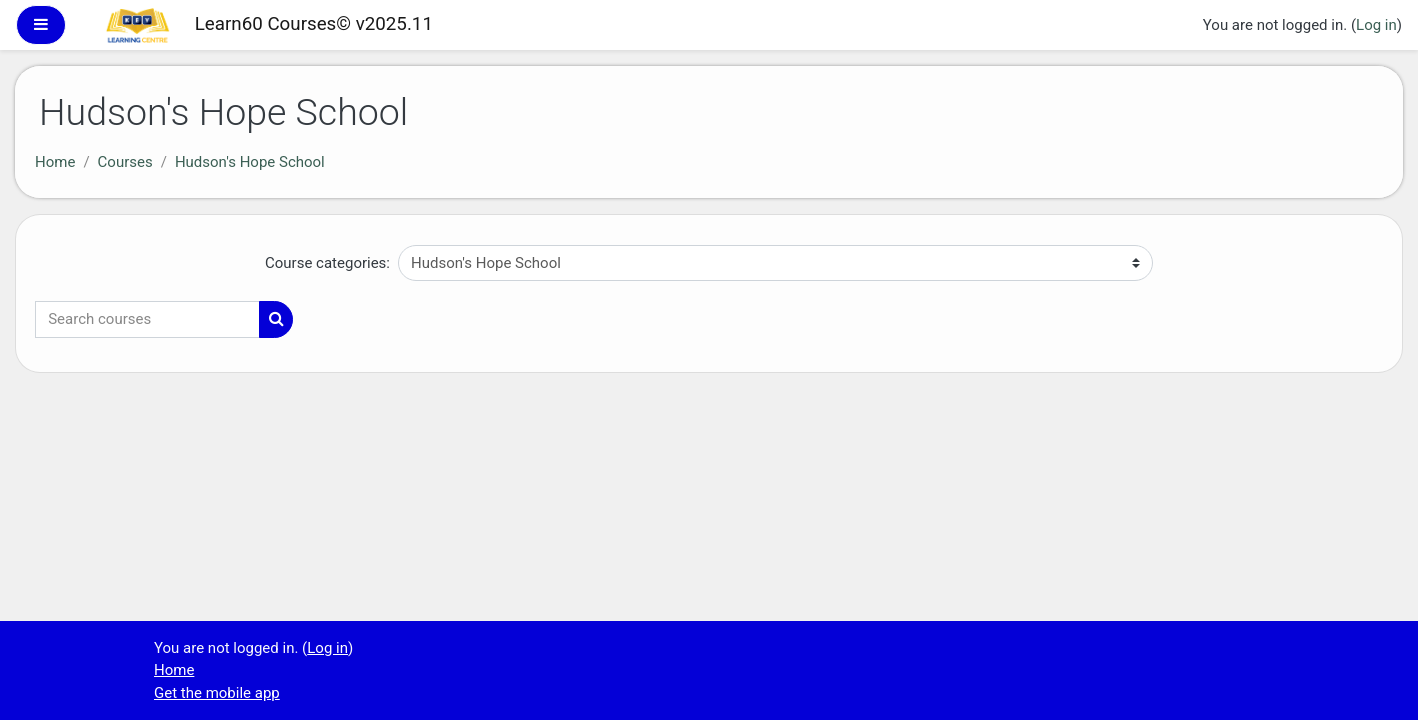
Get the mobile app (217, 693)
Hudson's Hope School (250, 162)
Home (55, 162)
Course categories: (327, 263)
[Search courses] (147, 319)
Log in (1376, 25)
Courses (125, 162)
